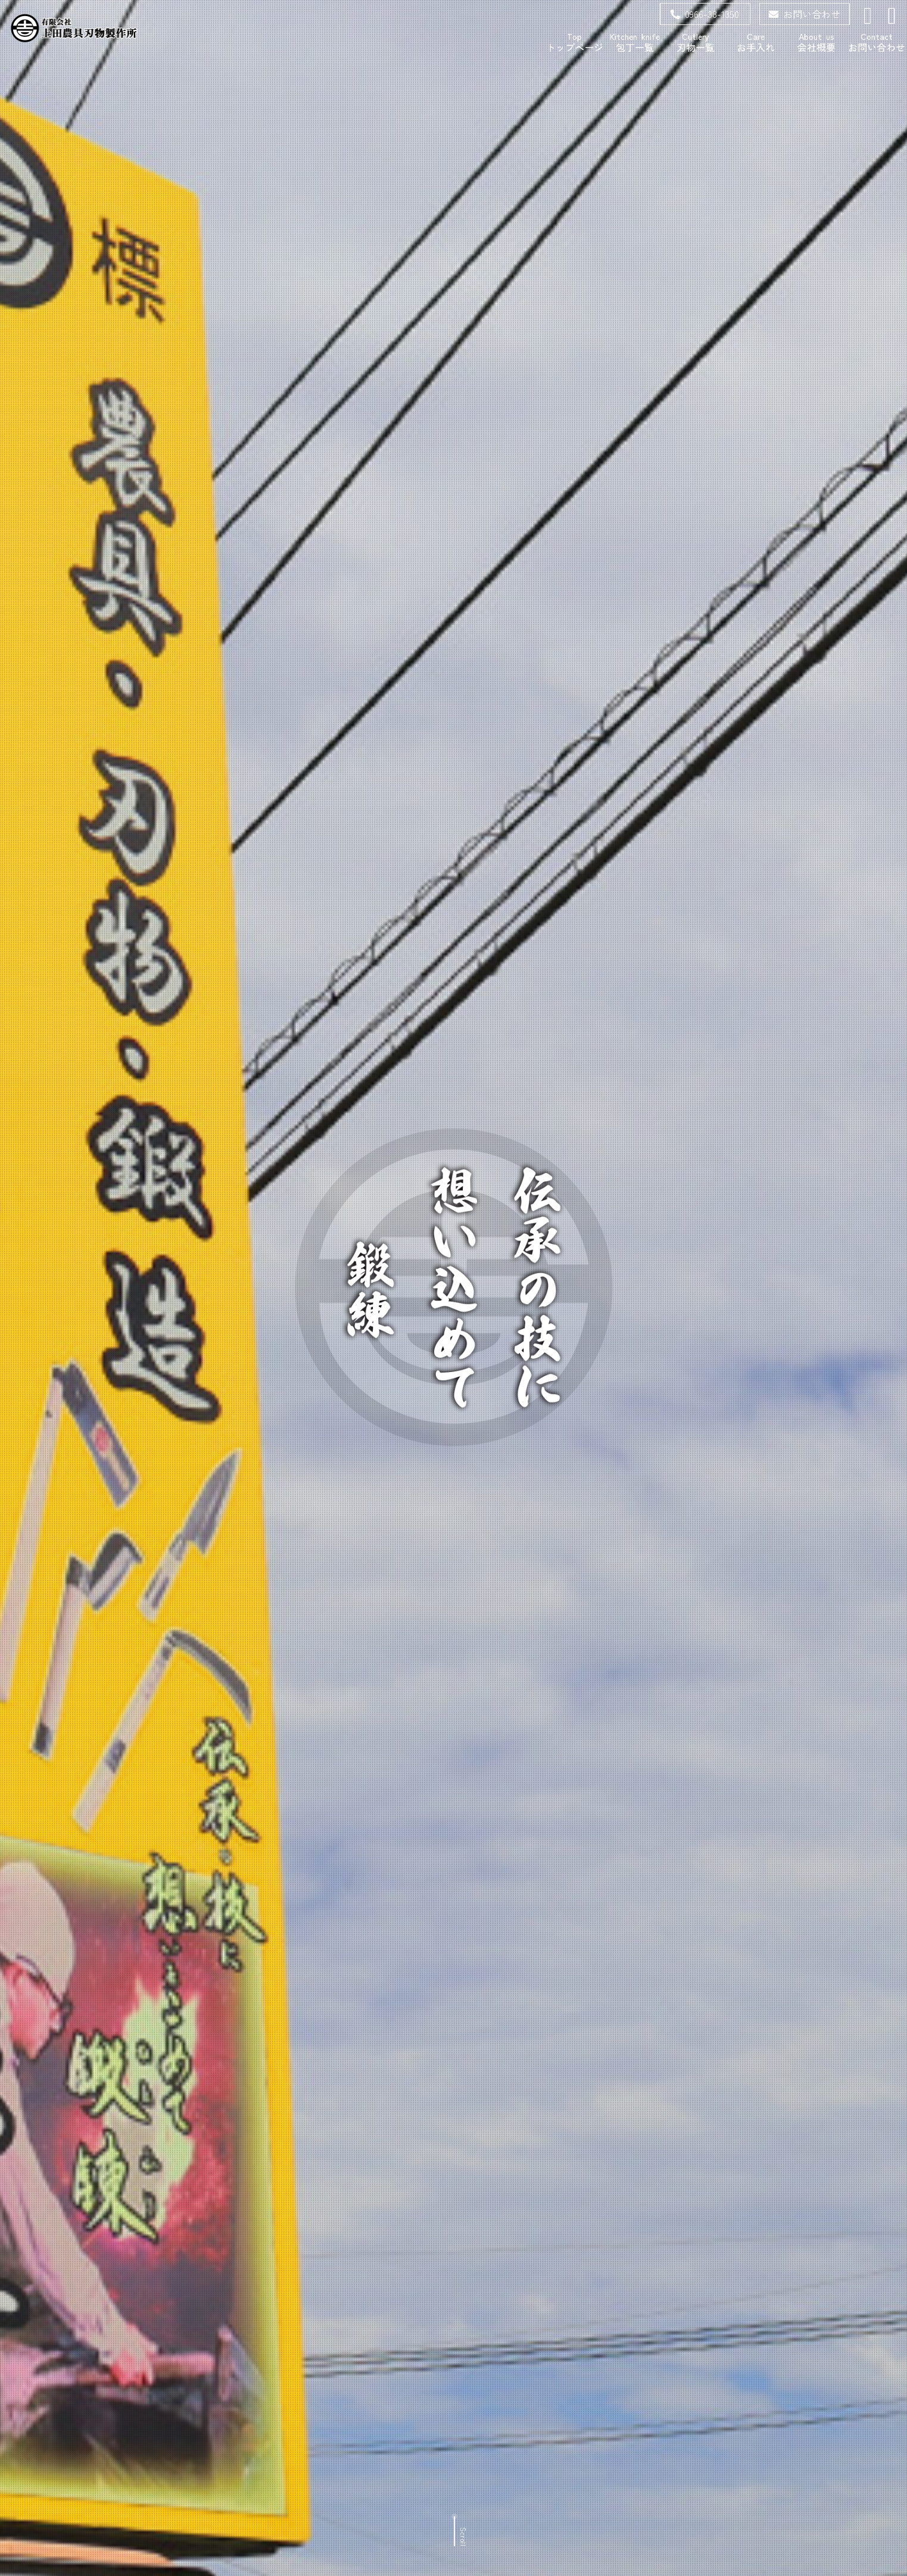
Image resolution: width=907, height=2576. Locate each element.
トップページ (574, 42)
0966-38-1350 (705, 14)
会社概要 (816, 42)
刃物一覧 (695, 42)
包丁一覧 (634, 42)
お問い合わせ (804, 14)
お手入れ (755, 42)
